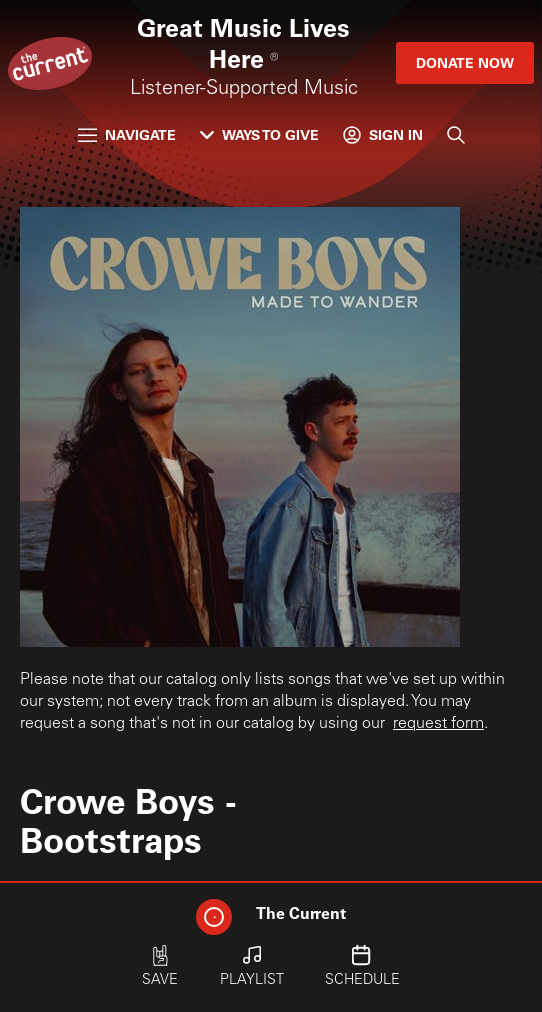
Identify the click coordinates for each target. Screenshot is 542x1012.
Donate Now (465, 62)
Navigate (127, 134)
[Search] (456, 135)
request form (438, 724)
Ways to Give (259, 134)
